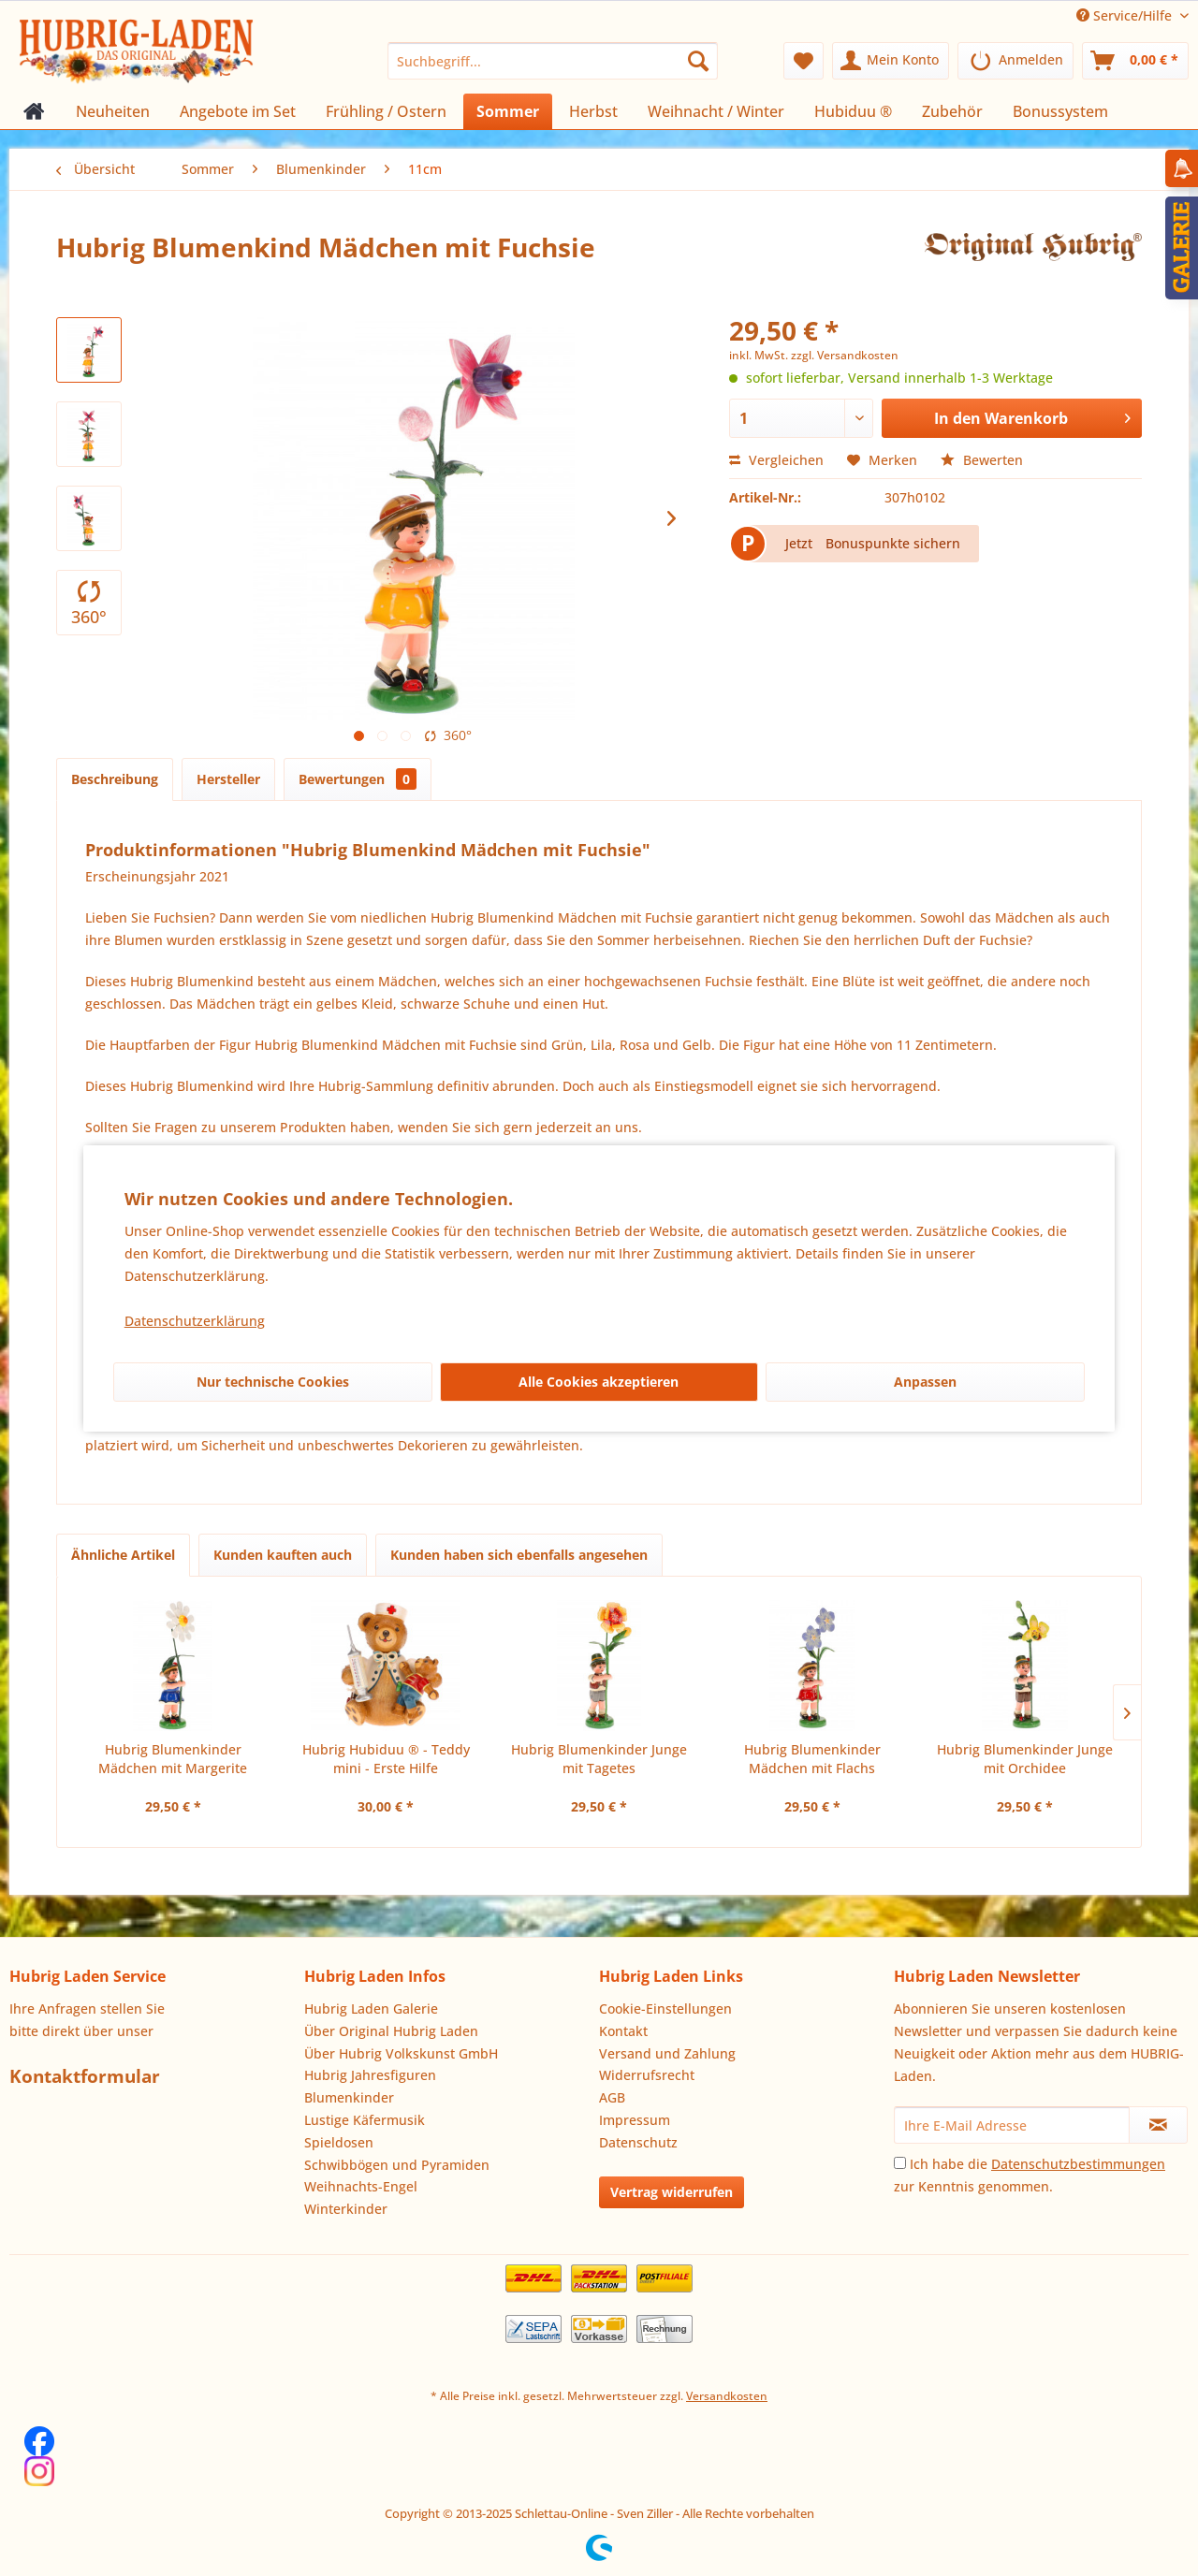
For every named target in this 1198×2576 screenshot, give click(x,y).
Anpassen (925, 1381)
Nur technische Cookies (273, 1381)
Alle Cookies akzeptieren (599, 1381)
